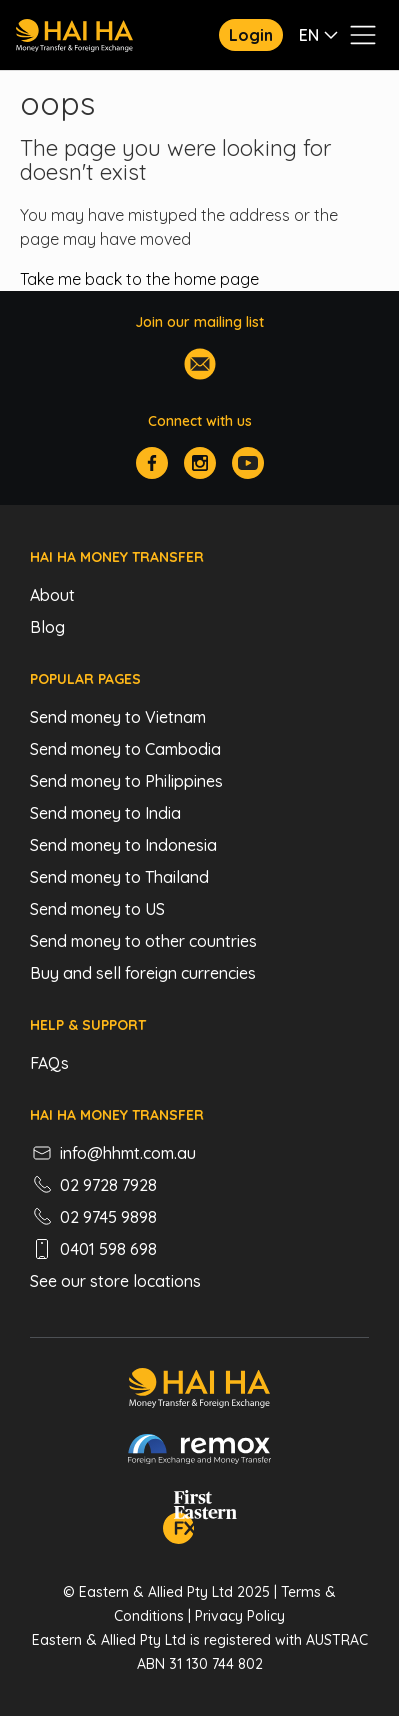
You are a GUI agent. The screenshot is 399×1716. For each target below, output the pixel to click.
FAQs (49, 1063)
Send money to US (97, 909)
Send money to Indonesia (123, 845)
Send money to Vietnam (118, 717)
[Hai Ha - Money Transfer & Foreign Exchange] (199, 1391)
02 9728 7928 (93, 1185)
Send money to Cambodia (125, 749)
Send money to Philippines (126, 781)
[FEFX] (200, 1520)
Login (251, 35)
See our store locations (115, 1281)
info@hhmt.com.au (113, 1153)
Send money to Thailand (119, 877)
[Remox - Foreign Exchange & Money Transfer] (200, 1452)
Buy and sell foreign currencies (143, 973)
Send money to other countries (143, 941)
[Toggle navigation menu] (363, 35)
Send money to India (105, 813)
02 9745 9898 (93, 1217)
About (52, 595)
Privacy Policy (240, 1616)
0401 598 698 (93, 1249)
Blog (47, 627)
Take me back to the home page (139, 279)
